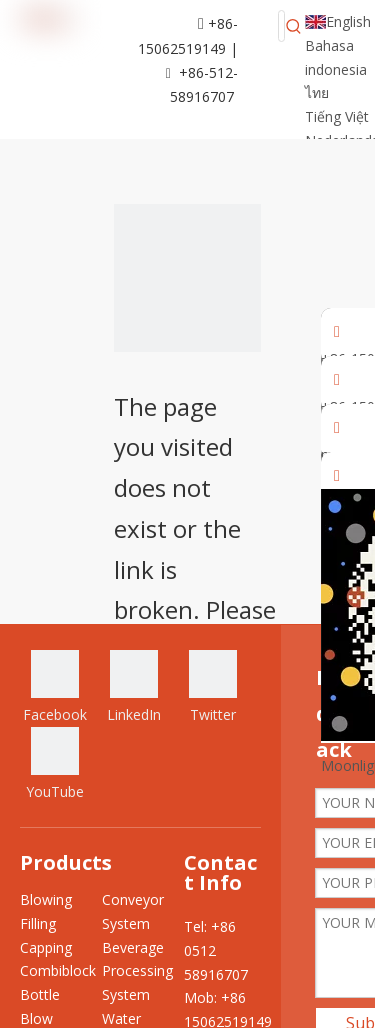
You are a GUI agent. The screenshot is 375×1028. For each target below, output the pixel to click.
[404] (188, 278)
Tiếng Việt (337, 116)
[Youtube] (55, 765)
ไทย (317, 92)
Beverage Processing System (137, 971)
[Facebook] (55, 688)
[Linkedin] (134, 688)
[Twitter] (213, 688)
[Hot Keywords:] (294, 26)
